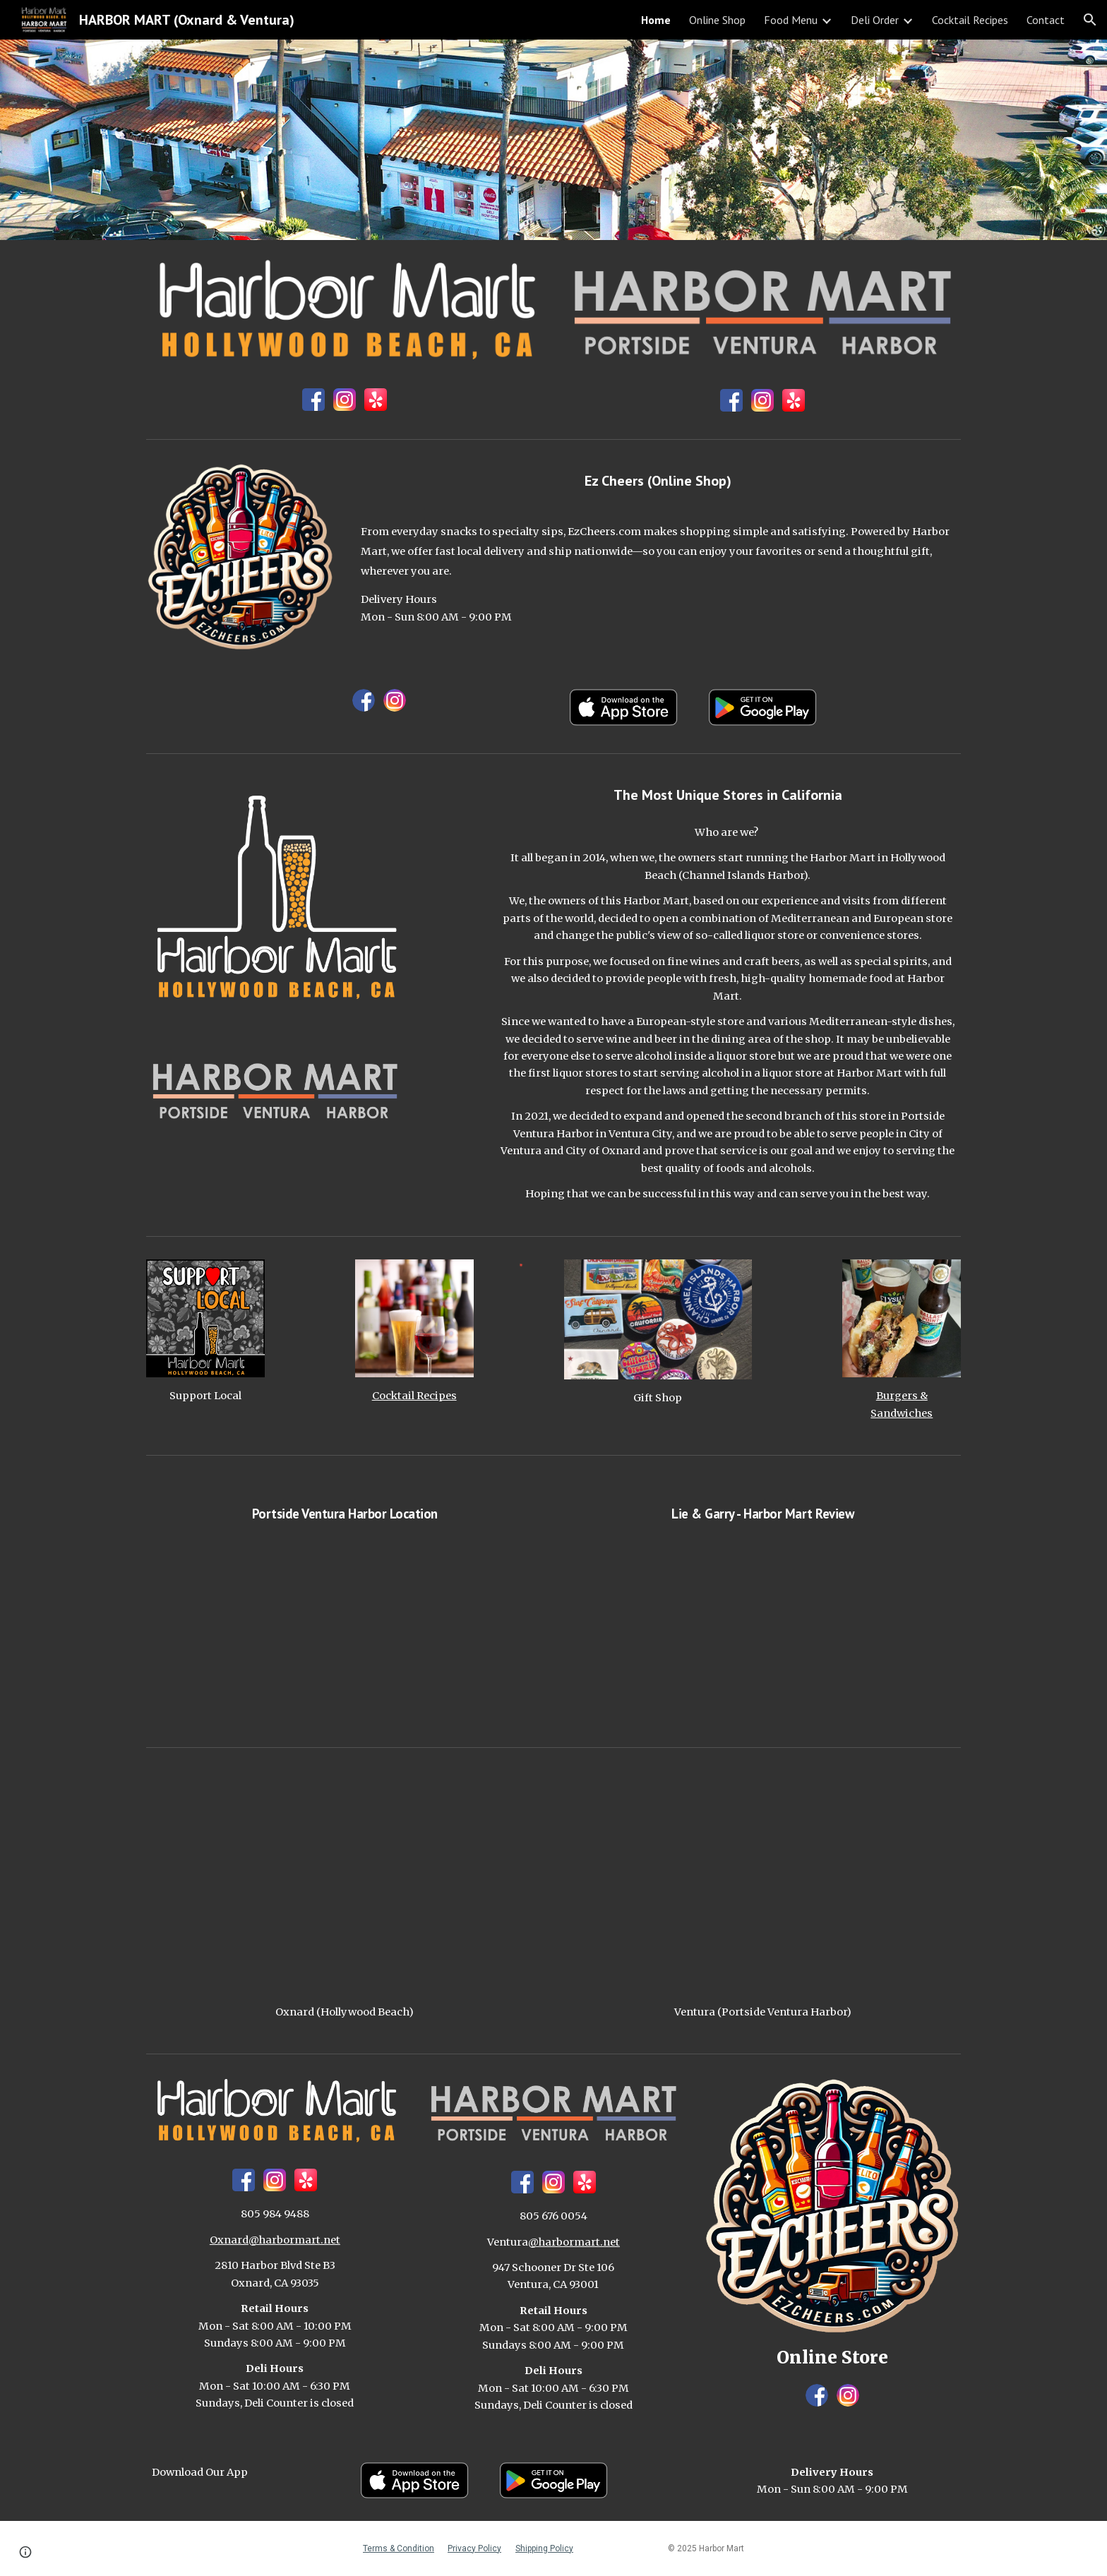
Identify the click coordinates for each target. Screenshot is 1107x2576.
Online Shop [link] (717, 20)
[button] (1090, 20)
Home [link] (656, 20)
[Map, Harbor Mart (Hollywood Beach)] (344, 1882)
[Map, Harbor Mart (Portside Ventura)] (762, 1882)
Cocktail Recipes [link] (970, 20)
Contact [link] (1046, 20)
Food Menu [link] (791, 20)
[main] (658, 481)
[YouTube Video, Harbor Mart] (762, 1630)
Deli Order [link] (875, 20)
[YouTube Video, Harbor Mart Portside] (344, 1630)
